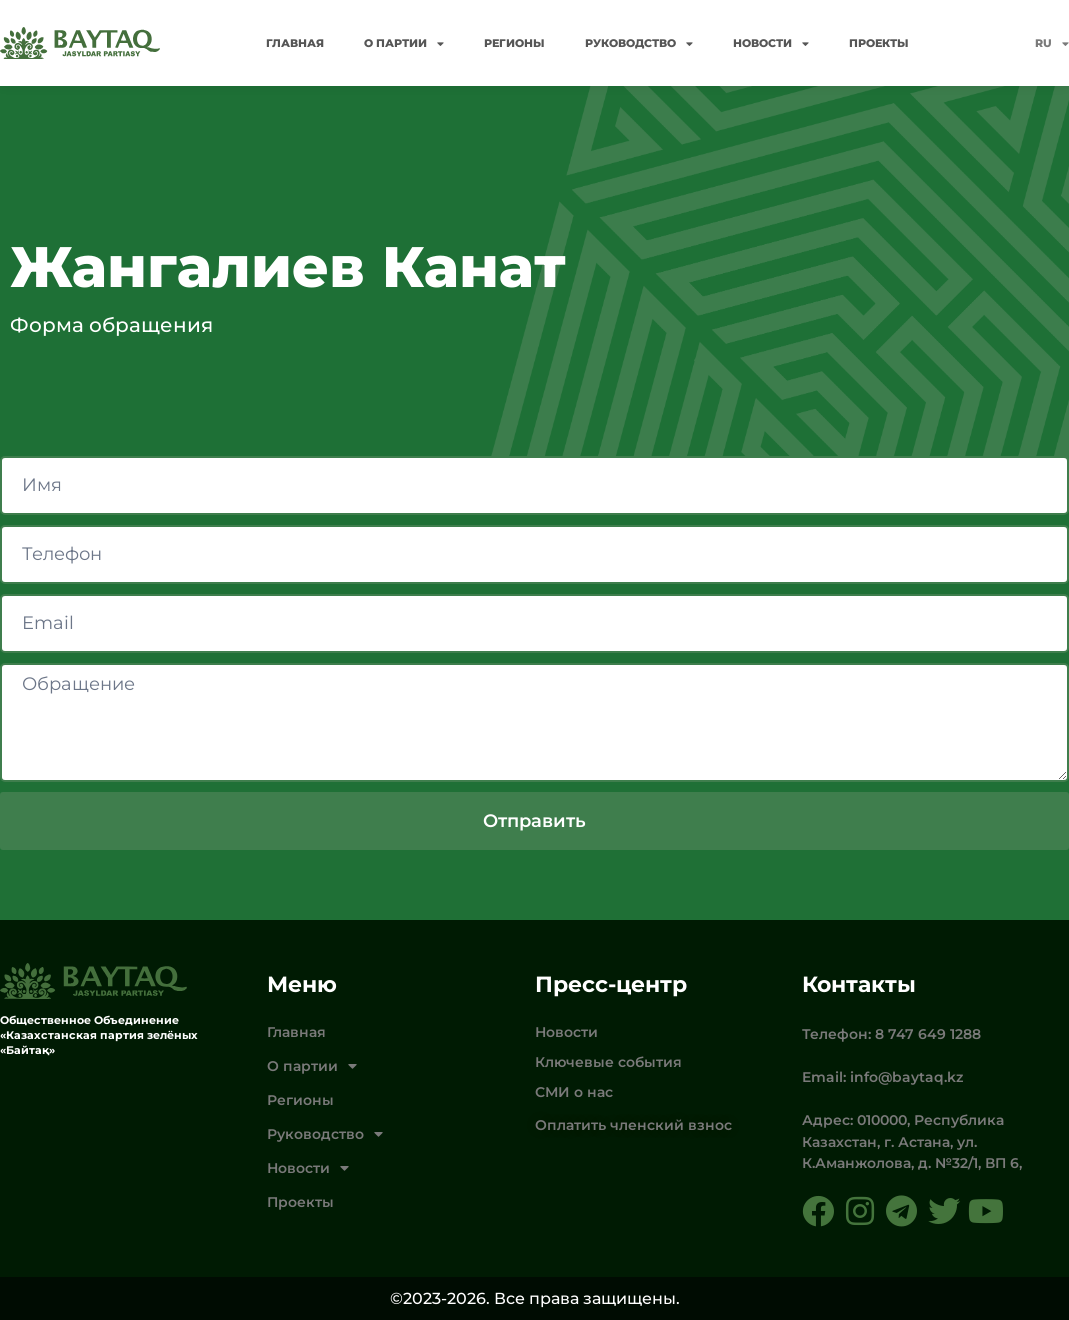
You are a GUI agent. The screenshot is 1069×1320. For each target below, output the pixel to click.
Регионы (514, 43)
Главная (295, 43)
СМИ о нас (574, 1092)
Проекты (879, 43)
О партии (404, 43)
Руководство (639, 43)
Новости (771, 43)
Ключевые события (608, 1062)
